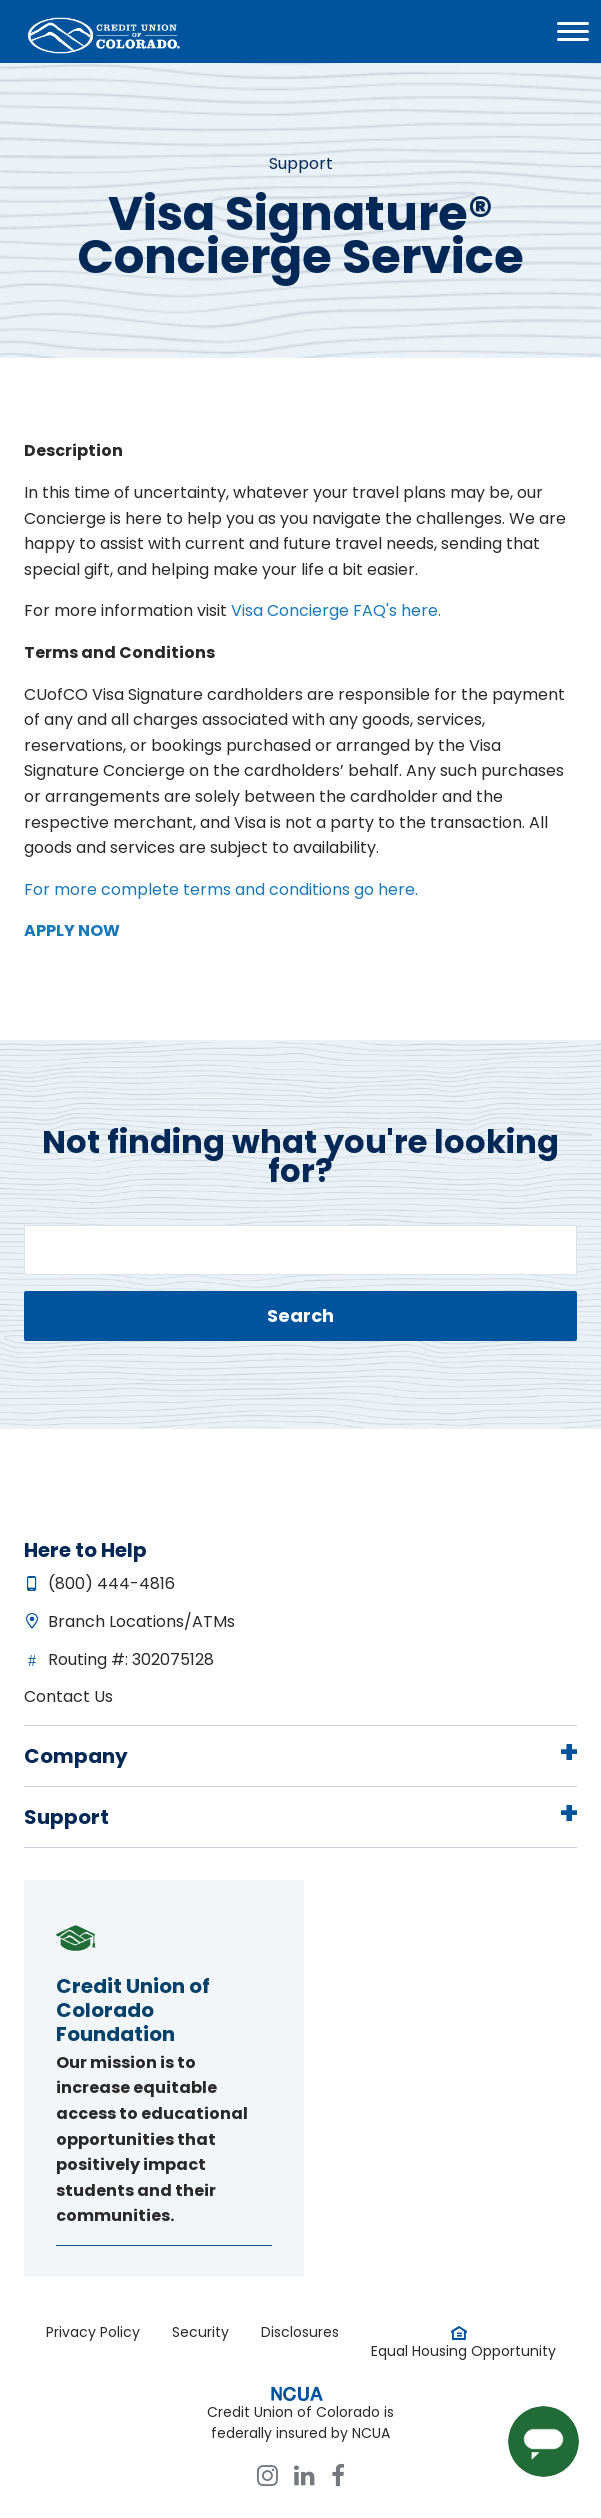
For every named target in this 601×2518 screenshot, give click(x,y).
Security (200, 2332)
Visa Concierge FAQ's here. (334, 610)
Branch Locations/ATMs (141, 1621)
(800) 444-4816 (111, 1583)
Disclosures (300, 2332)
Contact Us (68, 1696)
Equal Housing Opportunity (463, 2351)
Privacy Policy (93, 2332)
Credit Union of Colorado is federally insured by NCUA (300, 2422)
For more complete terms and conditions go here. (221, 889)
